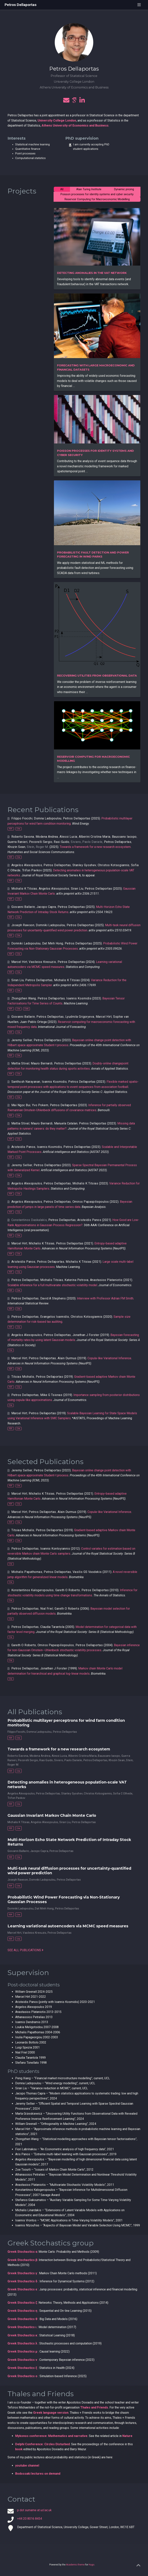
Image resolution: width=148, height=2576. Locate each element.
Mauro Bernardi (42, 1063)
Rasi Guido (61, 842)
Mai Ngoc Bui (20, 1105)
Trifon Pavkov (32, 870)
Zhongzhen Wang (23, 998)
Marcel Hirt (19, 962)
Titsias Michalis (22, 1376)
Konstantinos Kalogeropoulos (32, 1590)
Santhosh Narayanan (25, 1081)
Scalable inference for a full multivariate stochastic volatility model (52, 1285)
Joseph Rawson (22, 925)
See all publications (25, 1950)
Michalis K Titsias (24, 888)
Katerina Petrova (76, 1280)
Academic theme (75, 2564)
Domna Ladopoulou (47, 818)
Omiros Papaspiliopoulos (90, 1201)
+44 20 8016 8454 (29, 2518)
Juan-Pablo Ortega (33, 1022)
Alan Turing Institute (88, 189)
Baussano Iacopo (124, 836)
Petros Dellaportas (20, 5)
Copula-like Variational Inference (109, 1358)
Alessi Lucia (68, 836)
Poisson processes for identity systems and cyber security (97, 194)
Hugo (91, 2564)
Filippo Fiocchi (21, 818)
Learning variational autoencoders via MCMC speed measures (68, 1926)
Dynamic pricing (124, 189)
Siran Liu (77, 888)
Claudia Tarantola (52, 1627)
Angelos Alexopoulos (26, 865)
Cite (18, 829)
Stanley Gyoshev (84, 865)
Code (26, 1009)
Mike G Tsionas (51, 1395)
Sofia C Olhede (122, 1793)
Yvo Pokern (40, 1105)
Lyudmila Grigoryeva (79, 1016)
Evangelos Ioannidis (54, 1316)
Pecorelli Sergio (40, 842)
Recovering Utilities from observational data (97, 675)
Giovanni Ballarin (23, 907)
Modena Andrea (47, 836)
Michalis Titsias (51, 1280)
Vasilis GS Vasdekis (87, 1572)
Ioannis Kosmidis (78, 998)
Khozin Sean (16, 847)
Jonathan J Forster (85, 1335)
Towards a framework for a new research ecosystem (95, 847)
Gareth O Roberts (67, 1590)
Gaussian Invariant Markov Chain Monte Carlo (52, 1815)
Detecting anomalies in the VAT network (92, 273)
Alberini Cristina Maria (94, 836)
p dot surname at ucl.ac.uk (34, 2510)
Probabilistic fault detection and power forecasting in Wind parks (93, 554)
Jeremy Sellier (21, 1040)
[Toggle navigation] (139, 5)
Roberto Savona (22, 836)
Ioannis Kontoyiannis (55, 1548)
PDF (10, 829)
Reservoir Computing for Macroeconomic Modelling (97, 199)
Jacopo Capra (46, 907)
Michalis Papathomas (26, 1572)
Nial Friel (46, 1608)
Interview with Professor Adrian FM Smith (105, 1298)
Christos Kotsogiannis (114, 865)
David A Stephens (53, 1298)
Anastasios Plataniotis (106, 1280)
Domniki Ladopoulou (50, 925)
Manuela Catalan (65, 1123)
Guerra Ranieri (18, 842)
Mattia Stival (20, 1063)
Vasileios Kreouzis (42, 962)
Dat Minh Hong (52, 943)
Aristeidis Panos (23, 1147)
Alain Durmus (67, 1358)
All (61, 189)
